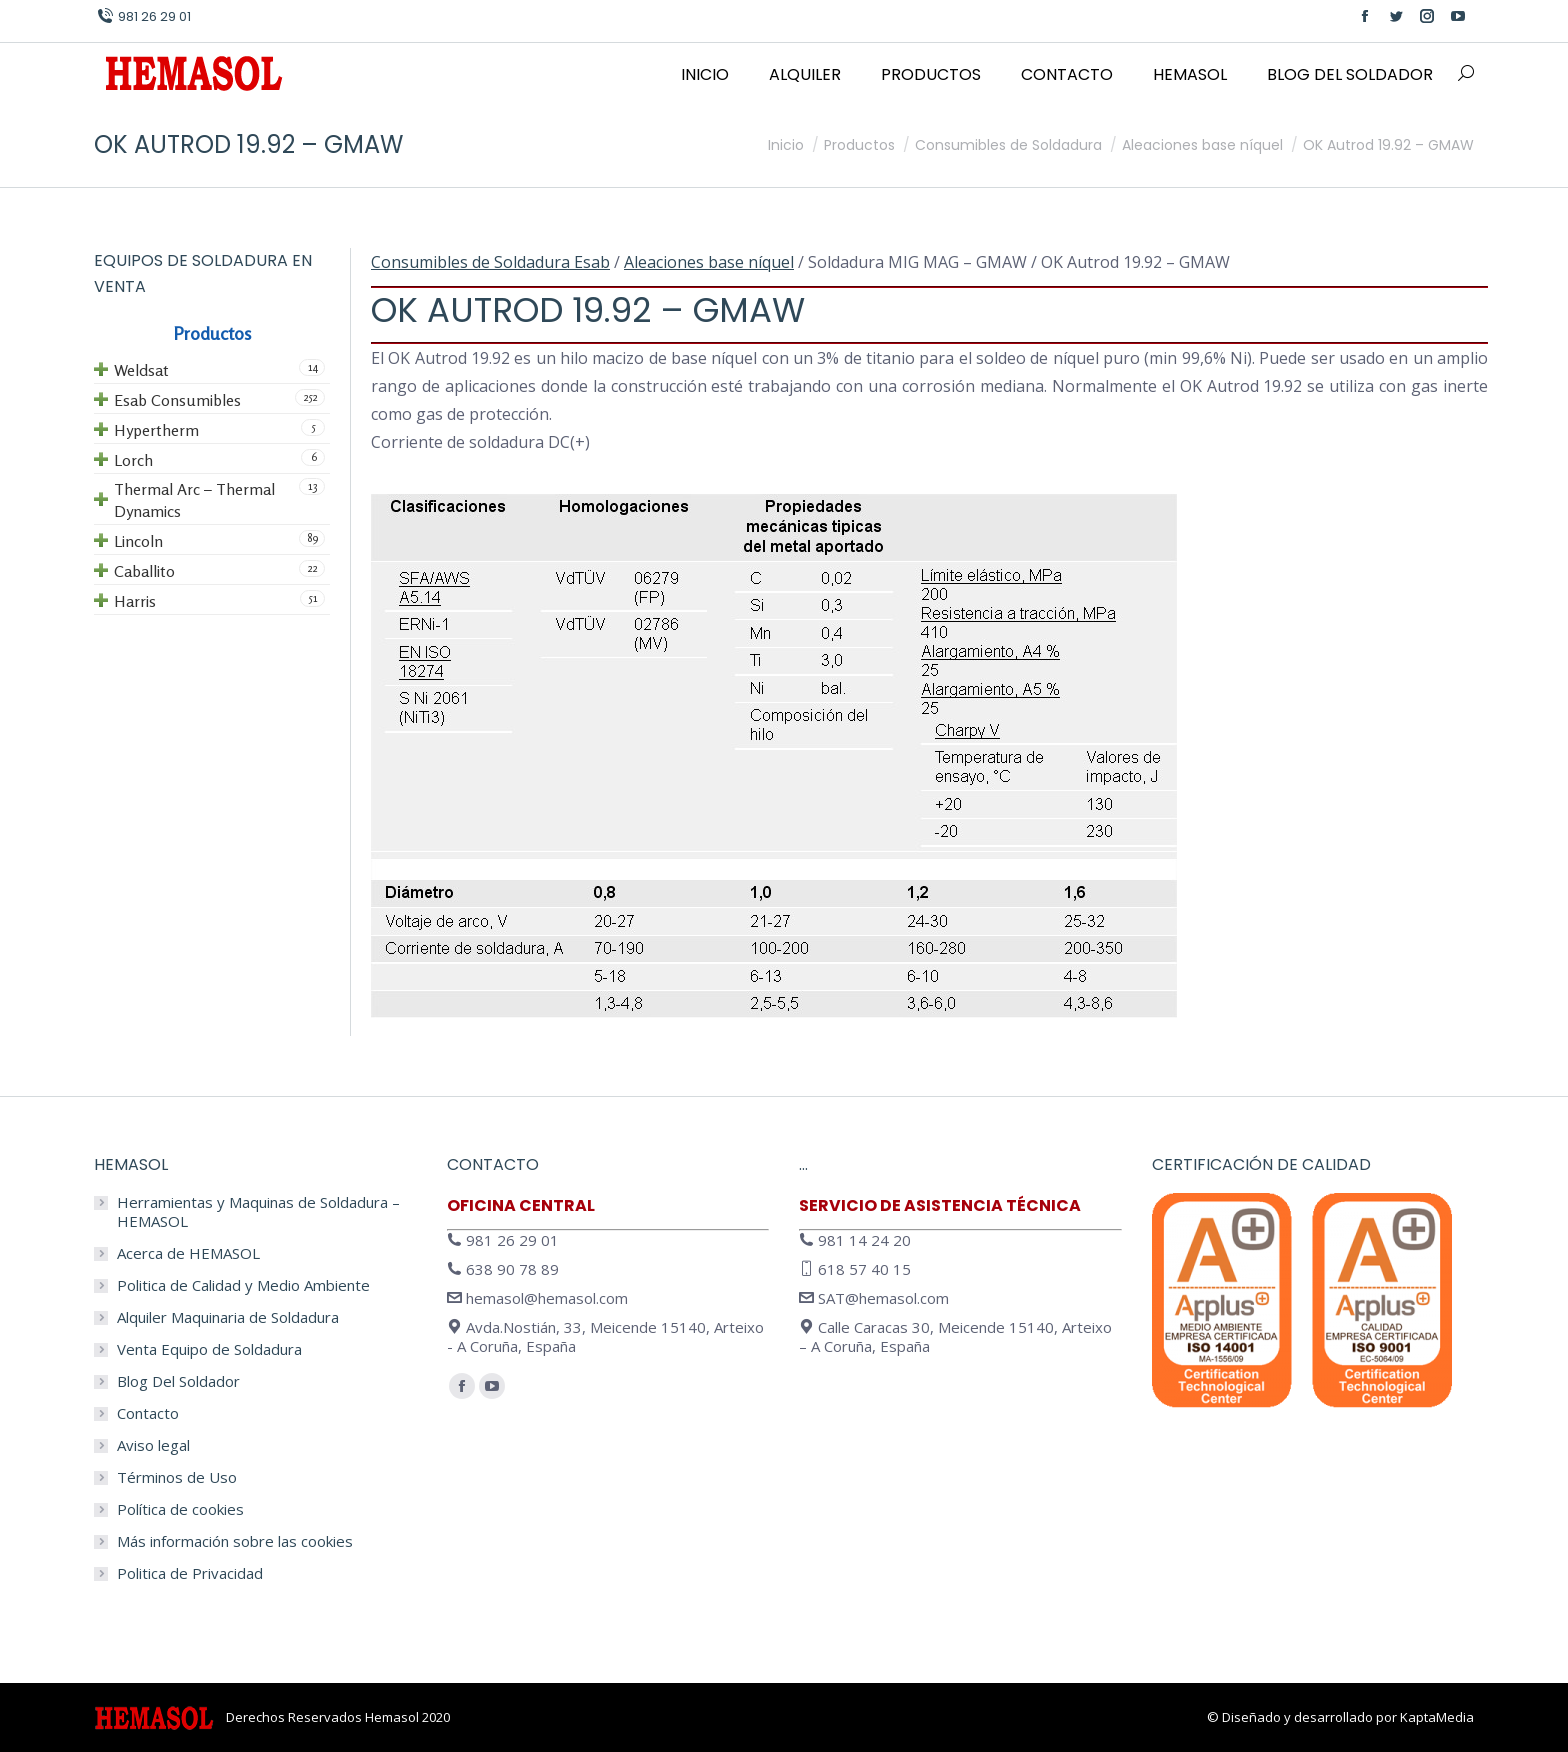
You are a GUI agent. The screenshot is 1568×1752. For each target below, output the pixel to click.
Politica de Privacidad (190, 1573)
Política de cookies (180, 1509)
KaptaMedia (1437, 1717)
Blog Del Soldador (178, 1381)
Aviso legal (153, 1445)
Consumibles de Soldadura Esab (490, 262)
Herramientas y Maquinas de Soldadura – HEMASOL (258, 1212)
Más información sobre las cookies (235, 1541)
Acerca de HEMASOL (188, 1253)
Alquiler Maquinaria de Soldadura (228, 1317)
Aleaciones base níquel (709, 262)
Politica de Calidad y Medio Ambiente (243, 1285)
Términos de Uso (177, 1477)
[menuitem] (705, 75)
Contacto (148, 1413)
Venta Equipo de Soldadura (209, 1349)
